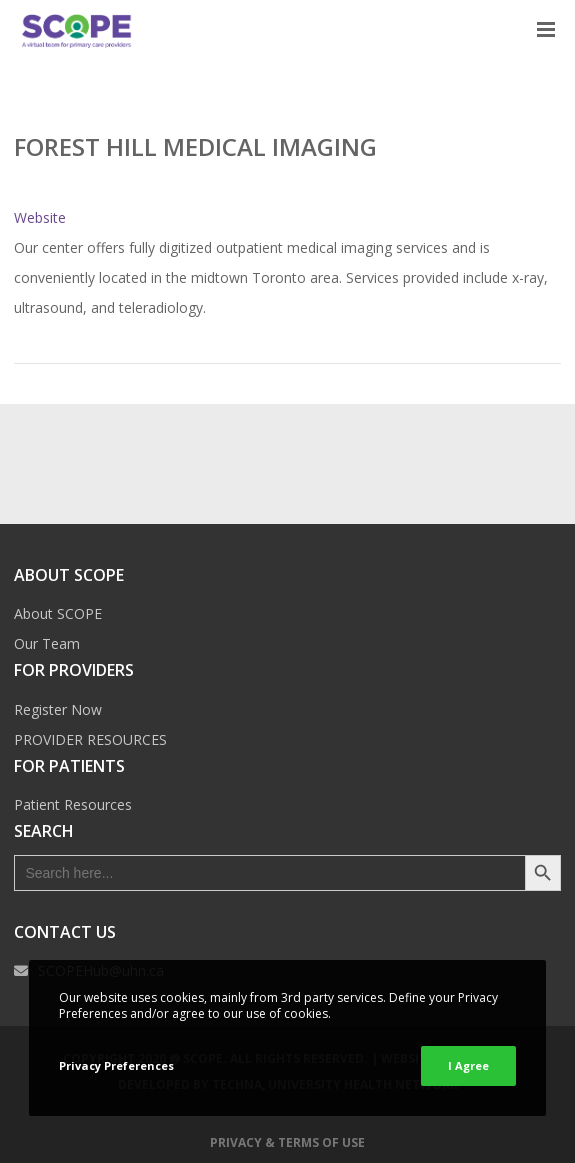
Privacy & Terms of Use (287, 1142)
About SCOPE (58, 613)
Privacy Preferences (116, 1065)
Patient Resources (73, 804)
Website (40, 217)
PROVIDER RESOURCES (90, 739)
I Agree (468, 1065)
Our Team (47, 643)
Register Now (58, 709)
